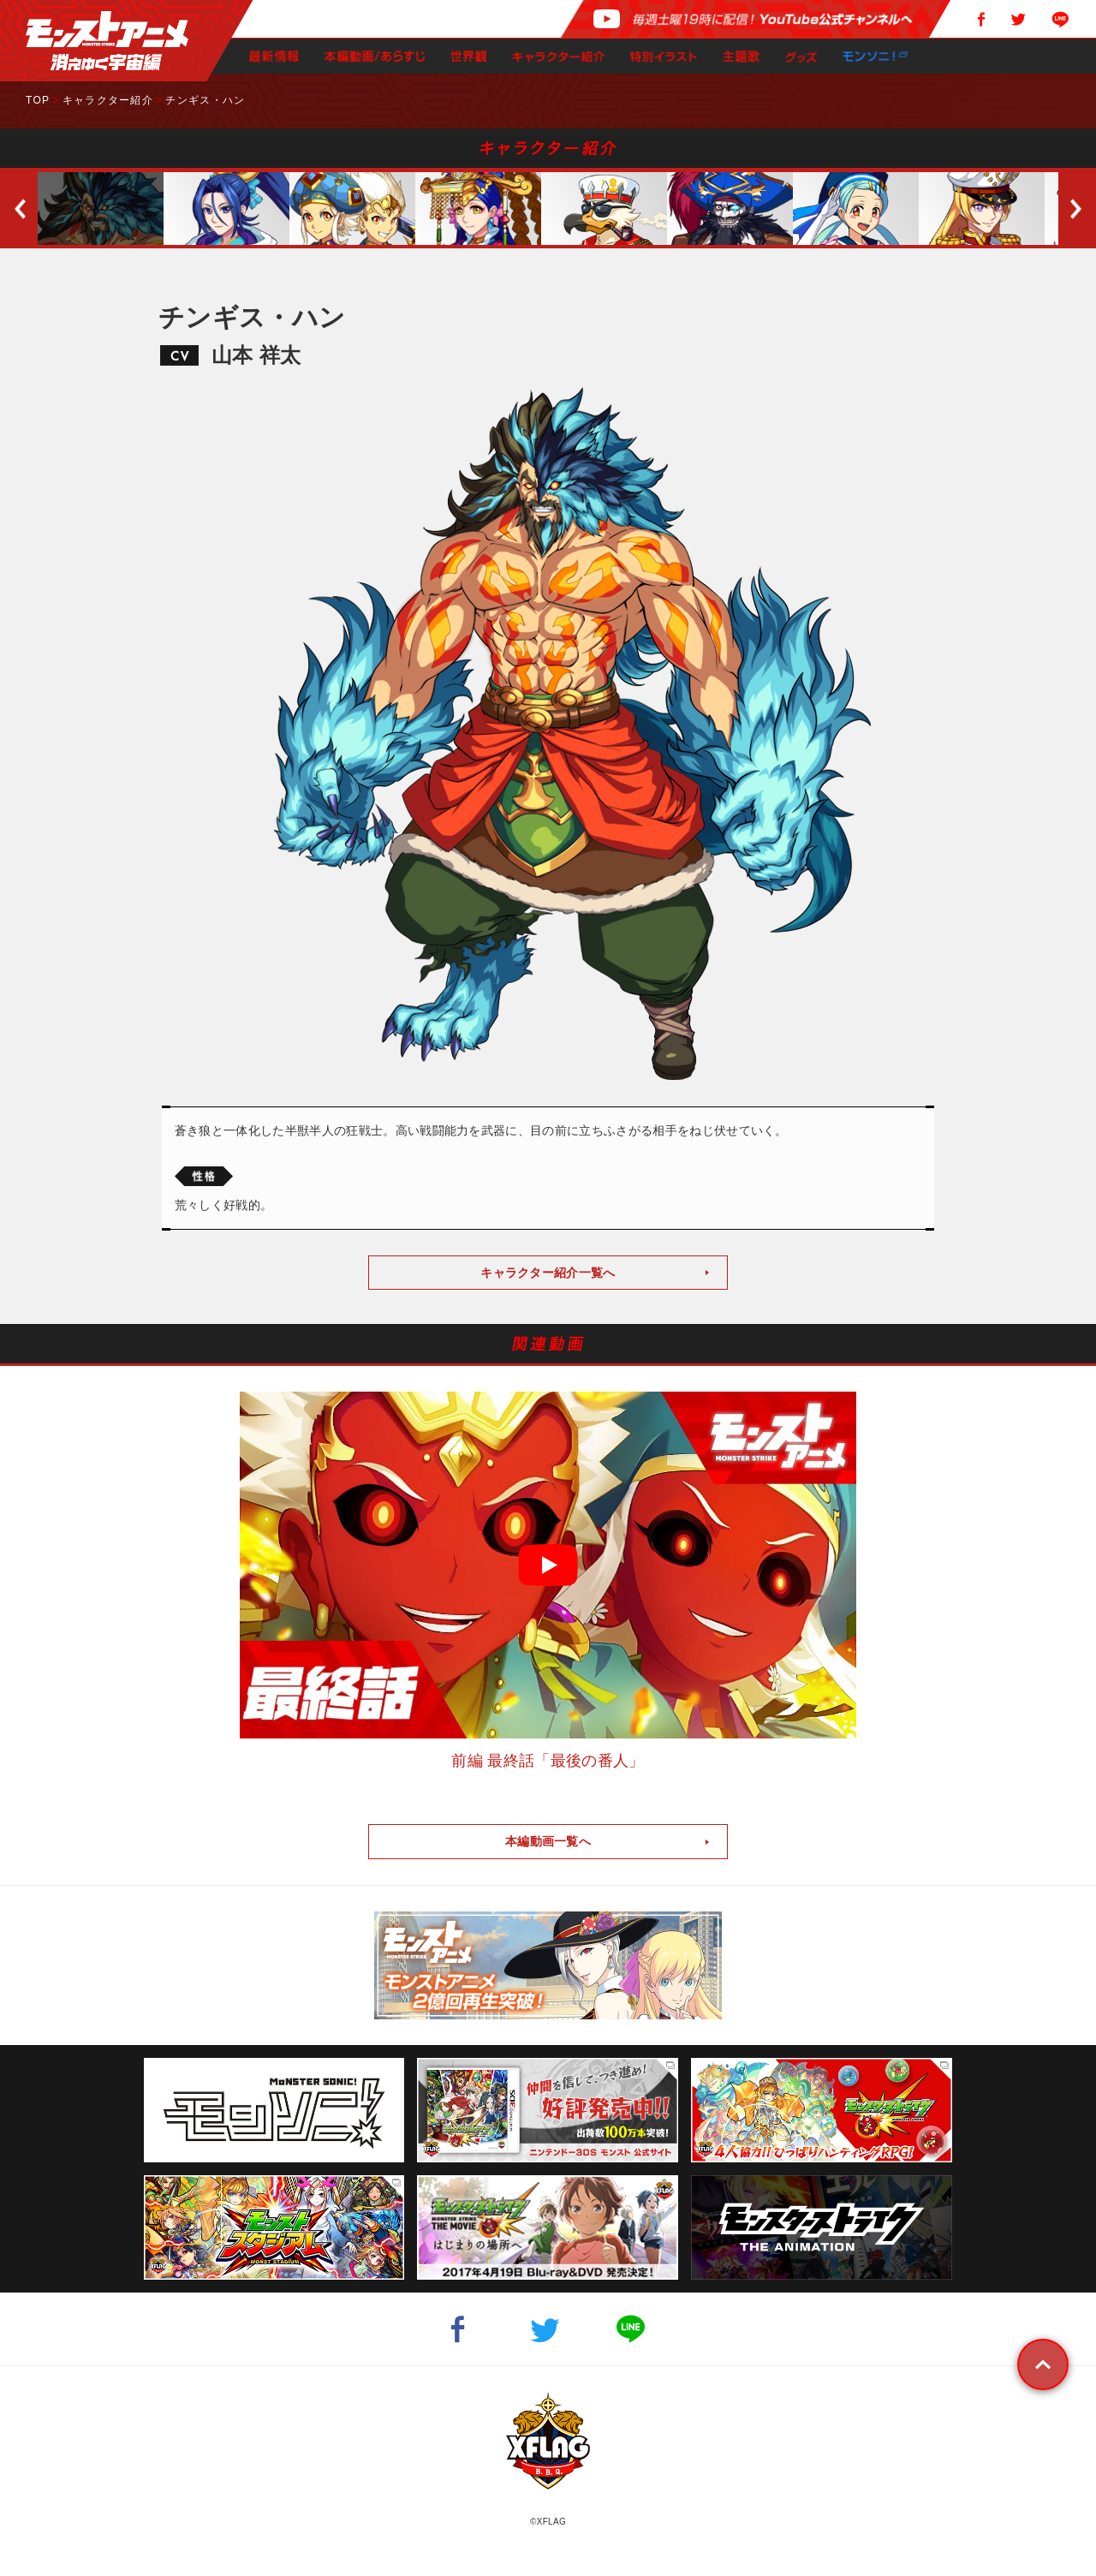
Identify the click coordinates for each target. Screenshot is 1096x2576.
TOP (38, 100)
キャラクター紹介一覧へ (548, 1272)
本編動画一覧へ (548, 1841)
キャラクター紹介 (108, 100)
